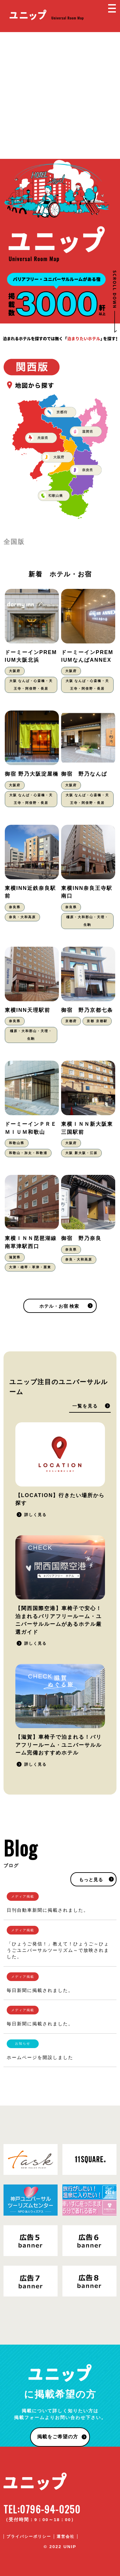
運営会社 (66, 2536)
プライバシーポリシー (28, 2536)
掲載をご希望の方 (57, 2436)
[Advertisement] (60, 95)
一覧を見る (85, 1406)
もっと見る (91, 1879)
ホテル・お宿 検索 (59, 1306)
